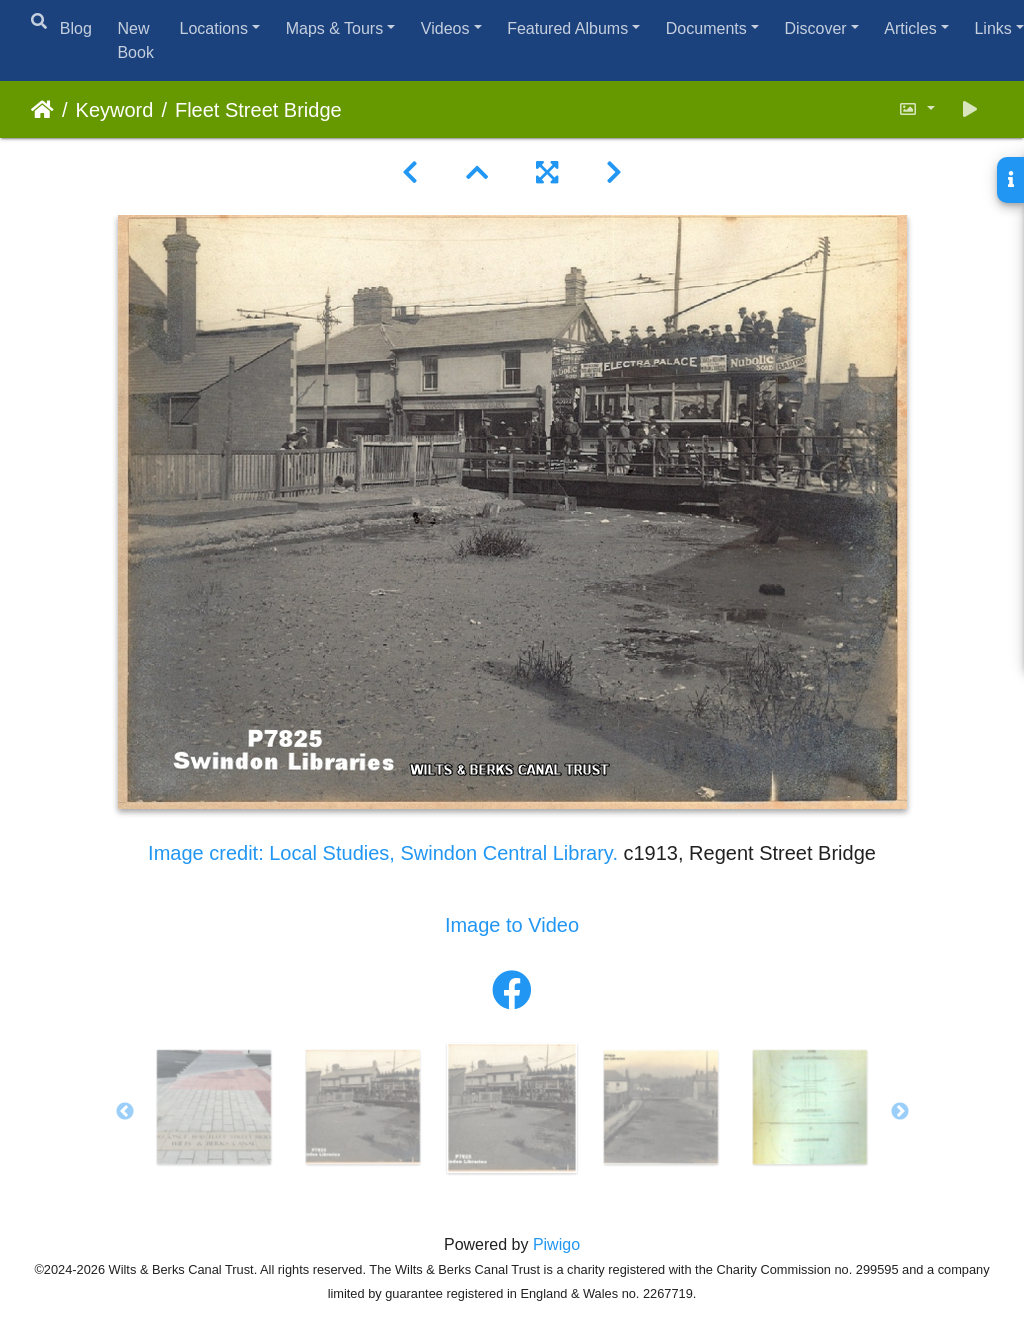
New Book (135, 40)
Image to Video (512, 925)
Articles (910, 28)
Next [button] (900, 1112)
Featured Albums (567, 28)
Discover (815, 28)
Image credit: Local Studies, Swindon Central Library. (385, 853)
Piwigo (556, 1244)
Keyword (115, 110)
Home (42, 110)
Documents (706, 28)
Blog (76, 28)
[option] (214, 1107)
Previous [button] (125, 1112)
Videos (445, 28)
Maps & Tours (335, 28)
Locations (213, 28)
